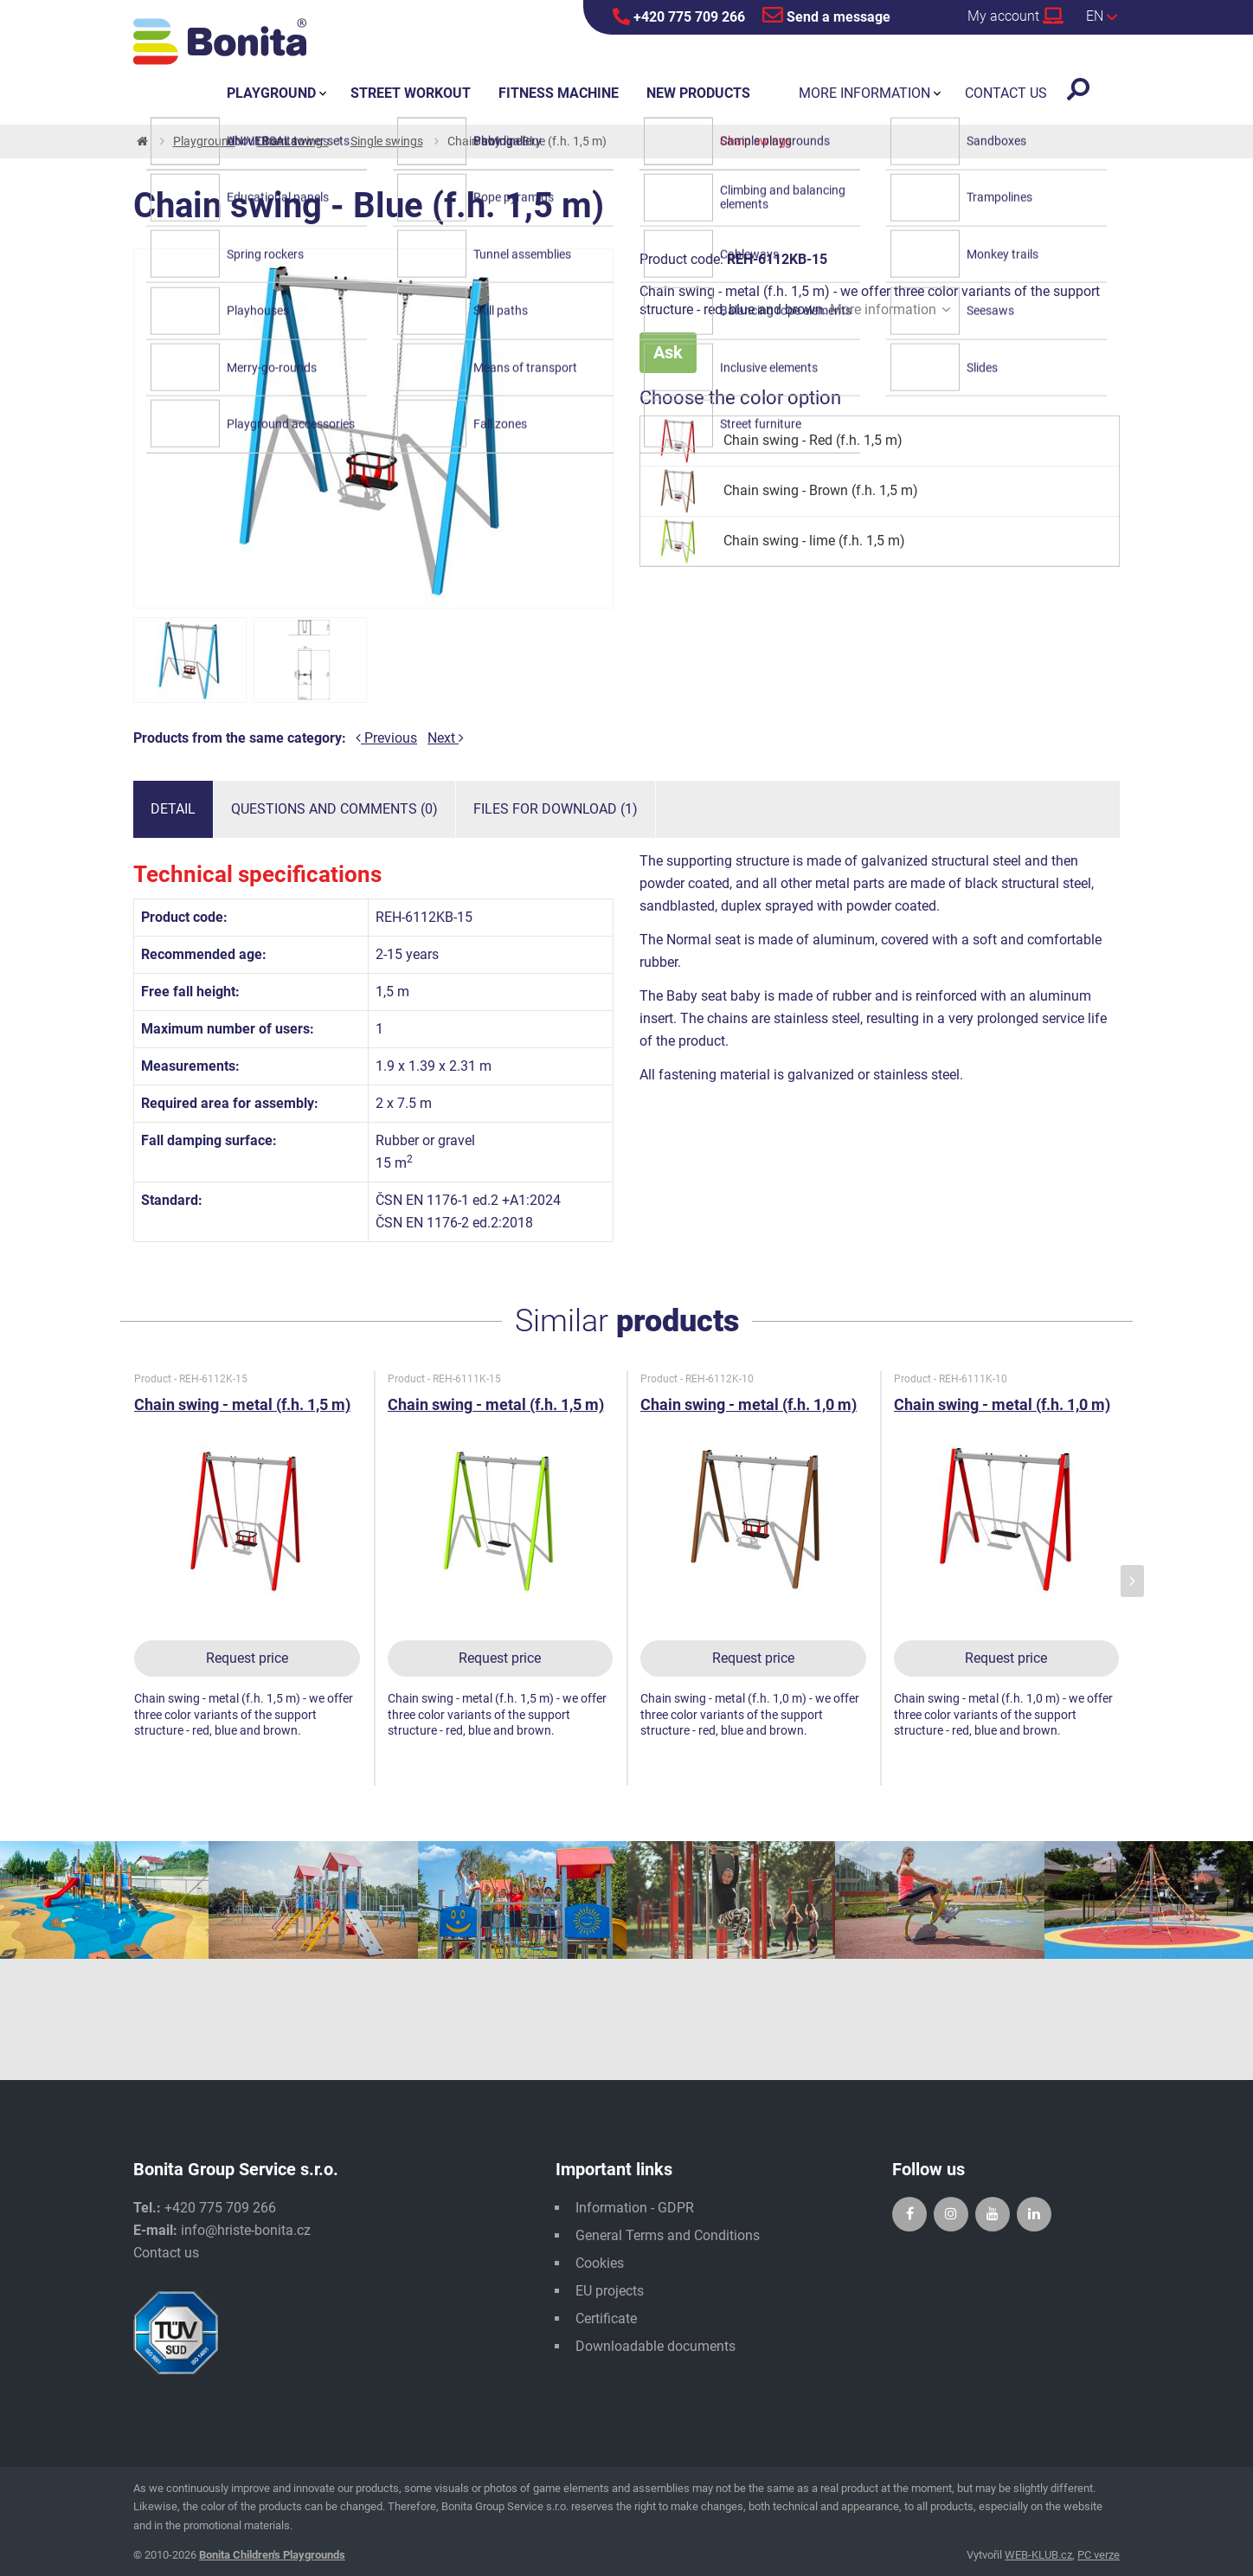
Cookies (599, 2263)
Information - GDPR (634, 2207)
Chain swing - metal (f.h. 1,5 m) (242, 1403)
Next (445, 738)
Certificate (606, 2318)
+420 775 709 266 (679, 16)
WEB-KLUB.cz (1038, 2554)
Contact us (166, 2252)
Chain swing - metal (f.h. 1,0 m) (748, 1403)
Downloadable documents (655, 2346)
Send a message (826, 14)
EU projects (609, 2291)
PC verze (1098, 2554)
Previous (386, 738)
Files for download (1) (555, 809)
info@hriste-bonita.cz (246, 2230)
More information (890, 309)
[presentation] (1132, 1581)
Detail (173, 809)
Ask (668, 352)
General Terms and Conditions (667, 2235)
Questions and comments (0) (334, 809)
